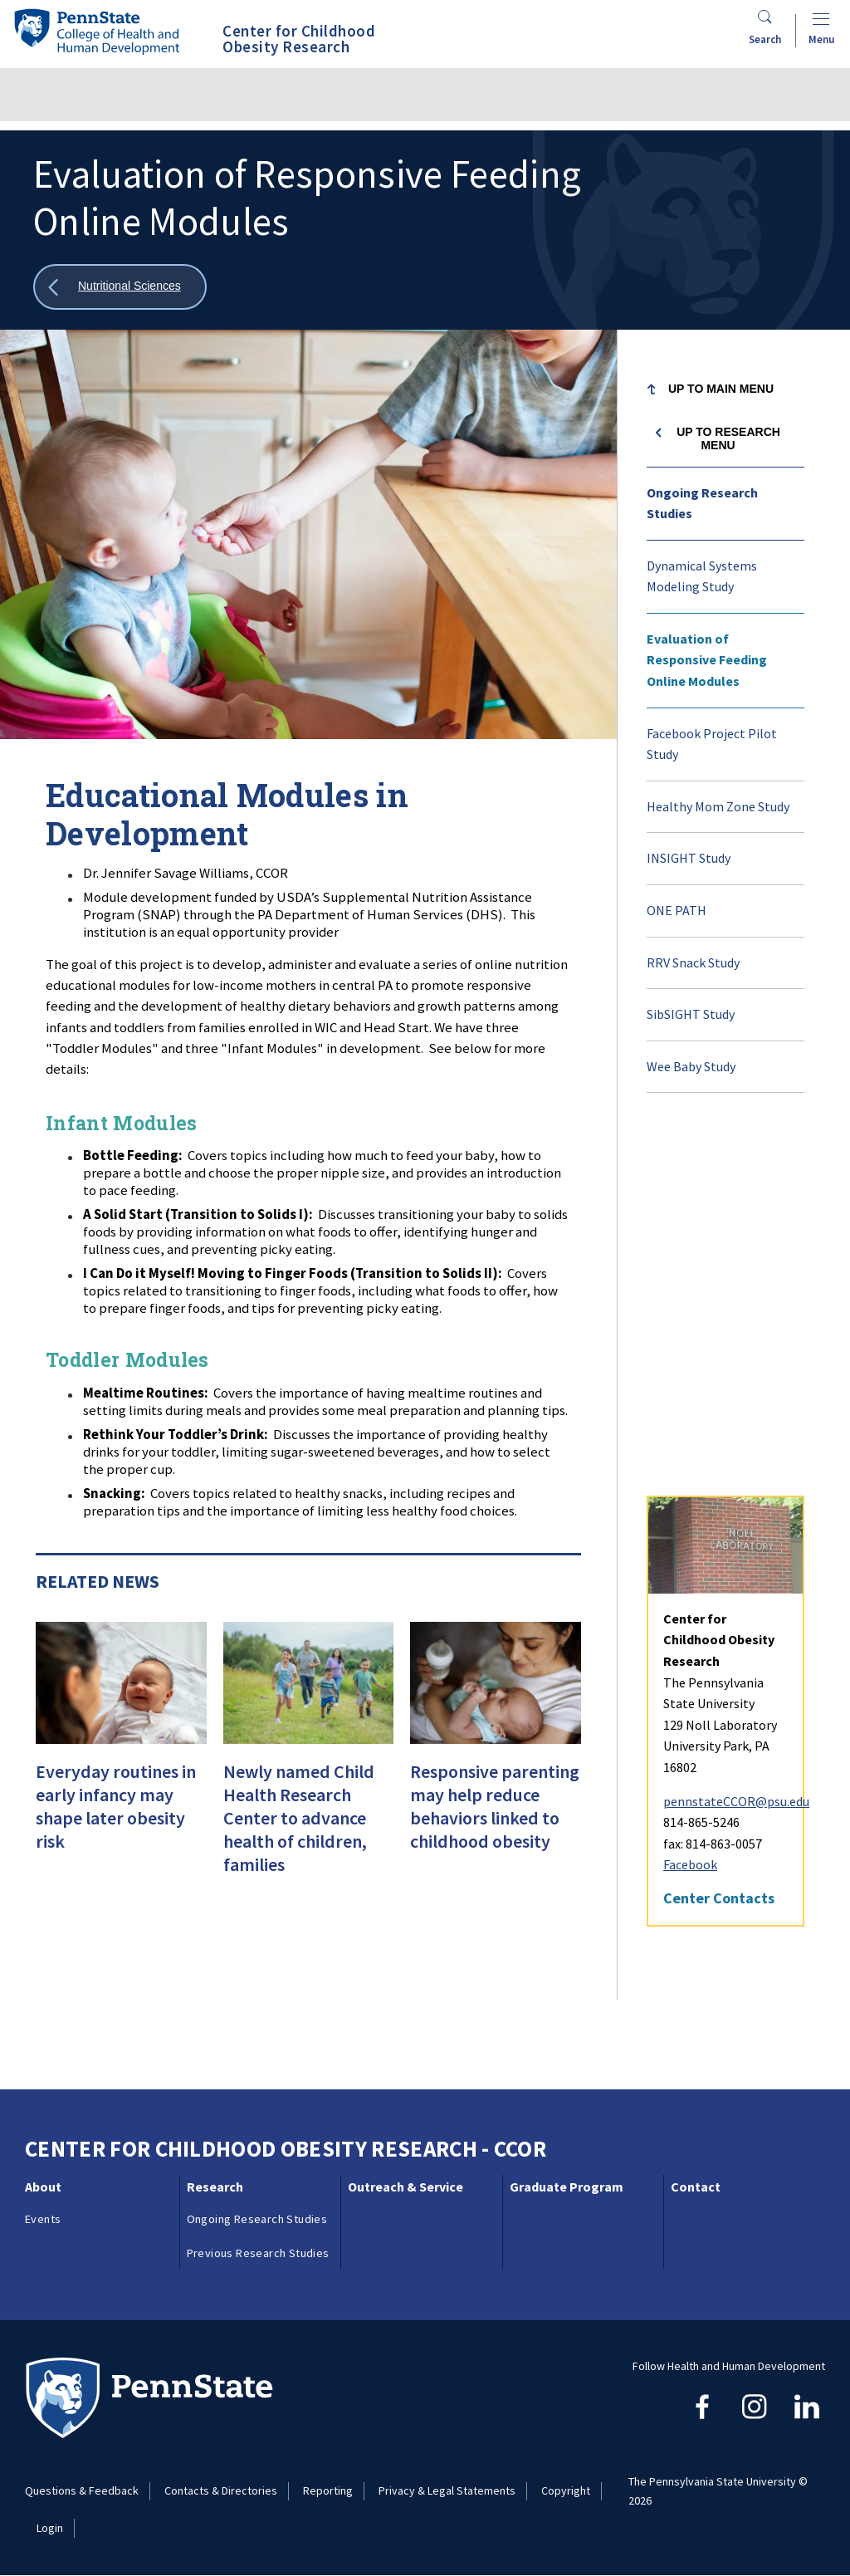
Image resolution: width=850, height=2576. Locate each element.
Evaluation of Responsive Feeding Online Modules (707, 659)
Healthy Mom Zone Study (718, 806)
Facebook (690, 1504)
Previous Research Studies (258, 2252)
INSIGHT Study (688, 858)
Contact (696, 2186)
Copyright (565, 2490)
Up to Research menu (728, 438)
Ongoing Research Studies (702, 503)
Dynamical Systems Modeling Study (702, 576)
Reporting (328, 2490)
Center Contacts (718, 1537)
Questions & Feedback (82, 2490)
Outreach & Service (405, 2186)
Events (43, 2218)
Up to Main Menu (721, 388)
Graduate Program (566, 2186)
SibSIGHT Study (691, 1014)
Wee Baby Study (691, 1066)
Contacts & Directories (220, 2490)
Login (50, 2527)
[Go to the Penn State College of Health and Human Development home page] (96, 31)
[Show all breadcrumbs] (120, 287)
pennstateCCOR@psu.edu (736, 1440)
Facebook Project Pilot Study (712, 744)
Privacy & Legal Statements (447, 2490)
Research (215, 2186)
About (43, 2186)
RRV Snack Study (693, 962)
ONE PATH (676, 910)
